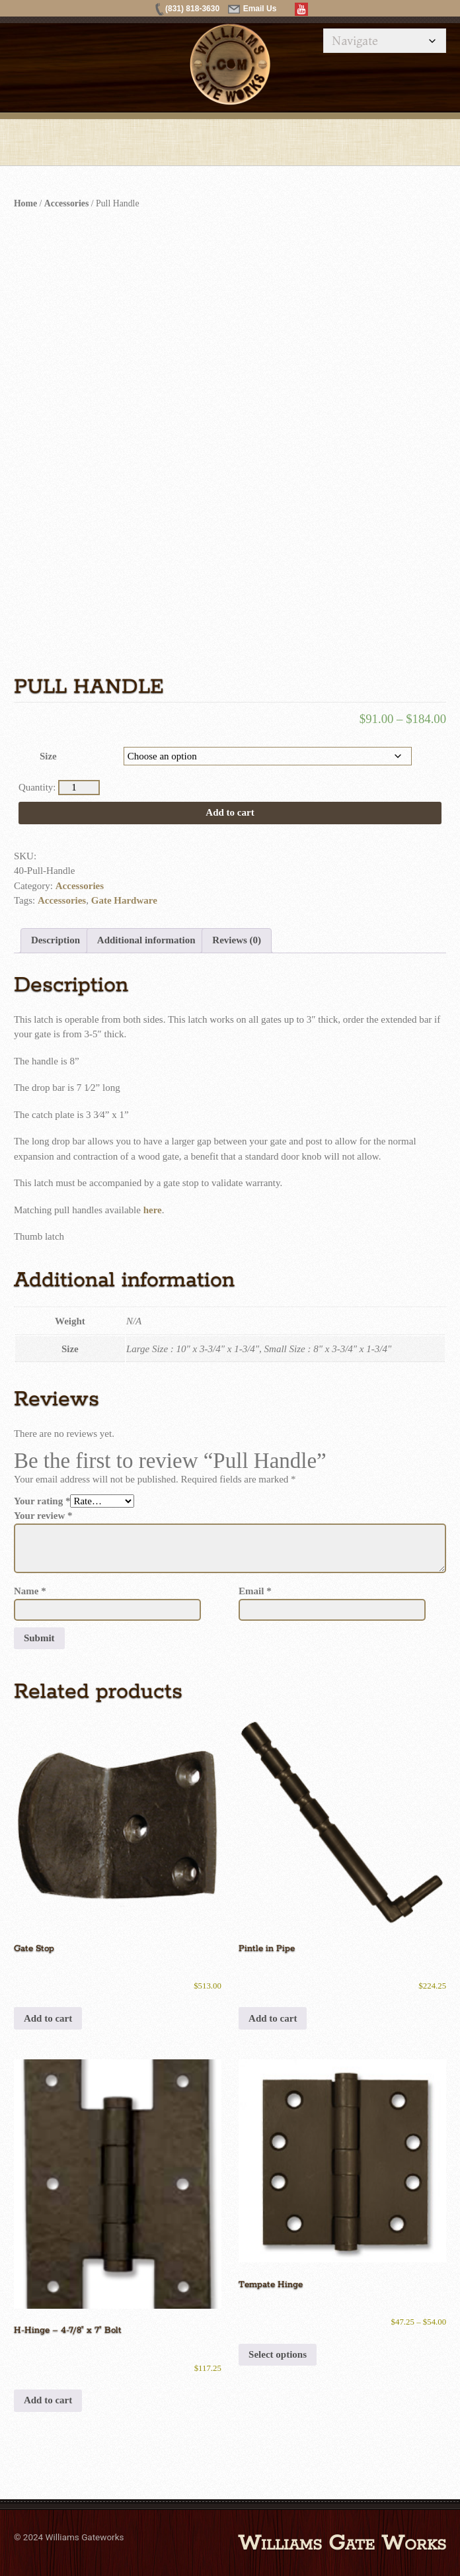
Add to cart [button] (48, 2018)
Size (48, 756)
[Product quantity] (78, 787)
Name (30, 1591)
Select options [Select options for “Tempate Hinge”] (278, 2354)
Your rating (42, 1501)
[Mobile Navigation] (384, 40)
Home (25, 203)
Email (255, 1591)
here (152, 1210)
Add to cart (230, 812)
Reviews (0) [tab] (236, 940)
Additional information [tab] (146, 940)
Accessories (66, 203)
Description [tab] (55, 940)
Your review (43, 1515)
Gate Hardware (124, 900)
